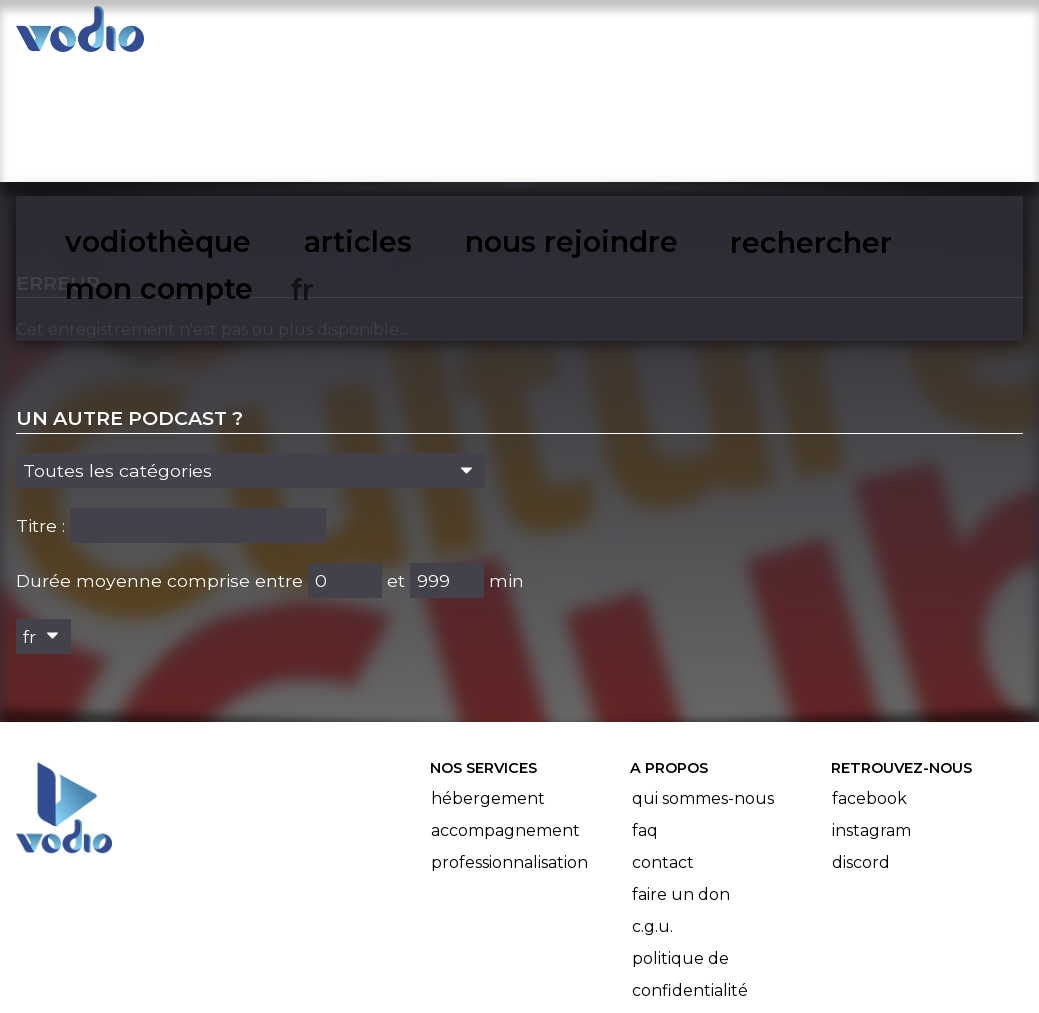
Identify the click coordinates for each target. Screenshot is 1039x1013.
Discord (861, 738)
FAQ (645, 706)
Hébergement (488, 674)
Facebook (869, 674)
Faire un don (681, 770)
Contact (663, 738)
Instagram (871, 706)
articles (437, 36)
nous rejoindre (582, 36)
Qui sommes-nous (703, 674)
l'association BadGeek (348, 969)
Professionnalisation (509, 738)
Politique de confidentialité (690, 850)
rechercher (745, 36)
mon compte (901, 36)
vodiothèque (301, 36)
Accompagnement (505, 706)
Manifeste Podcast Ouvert (575, 941)
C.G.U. (652, 802)
